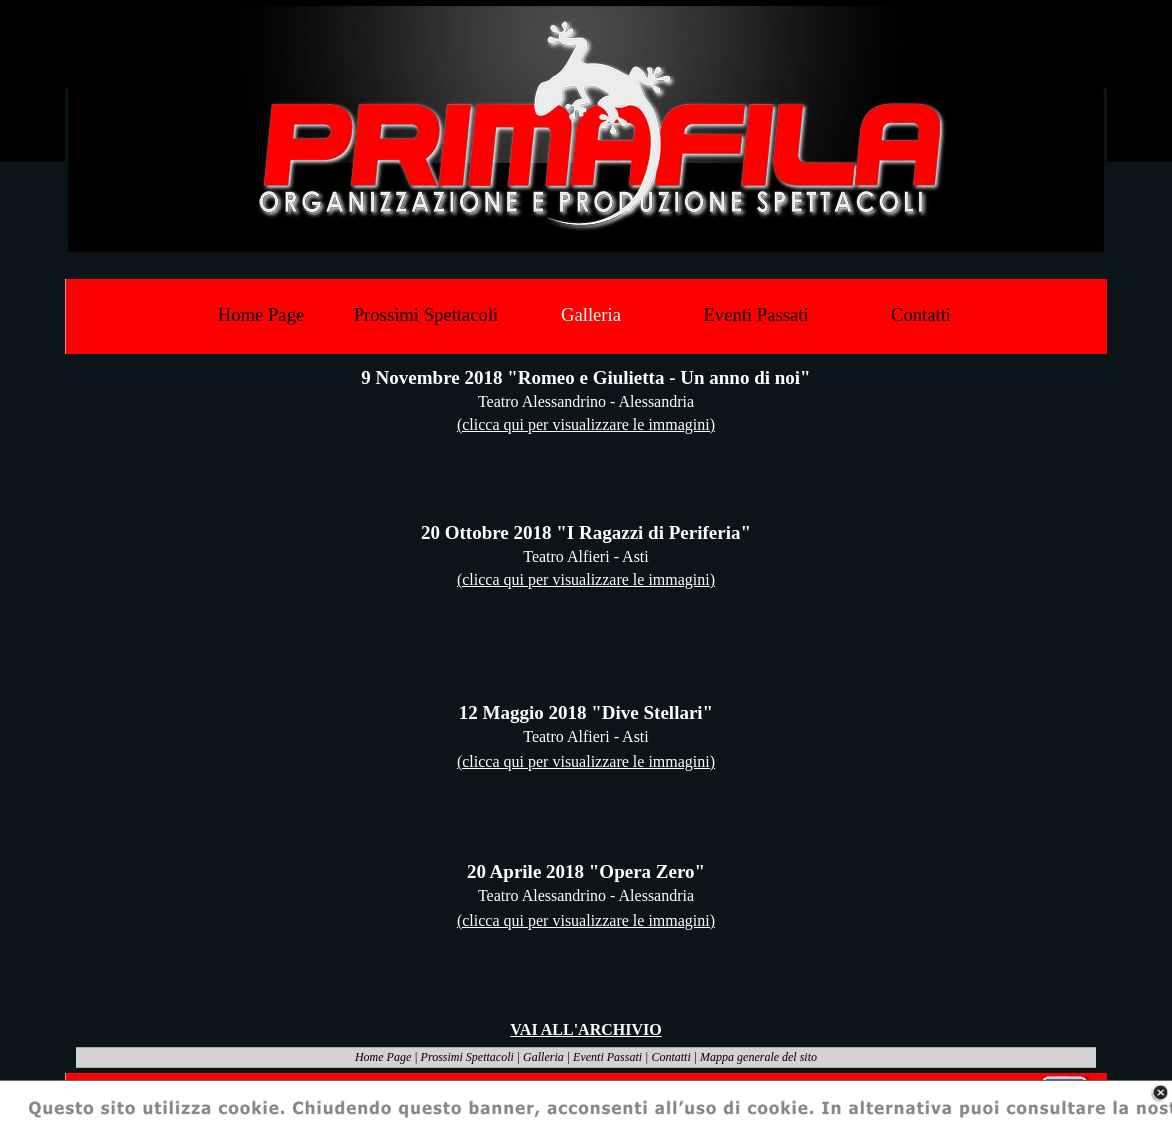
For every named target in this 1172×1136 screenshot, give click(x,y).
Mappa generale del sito (758, 1057)
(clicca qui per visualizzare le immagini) (586, 424)
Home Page (383, 1057)
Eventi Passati (607, 1057)
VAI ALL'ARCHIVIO (585, 1029)
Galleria (543, 1057)
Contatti (670, 1057)
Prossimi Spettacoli (467, 1057)
